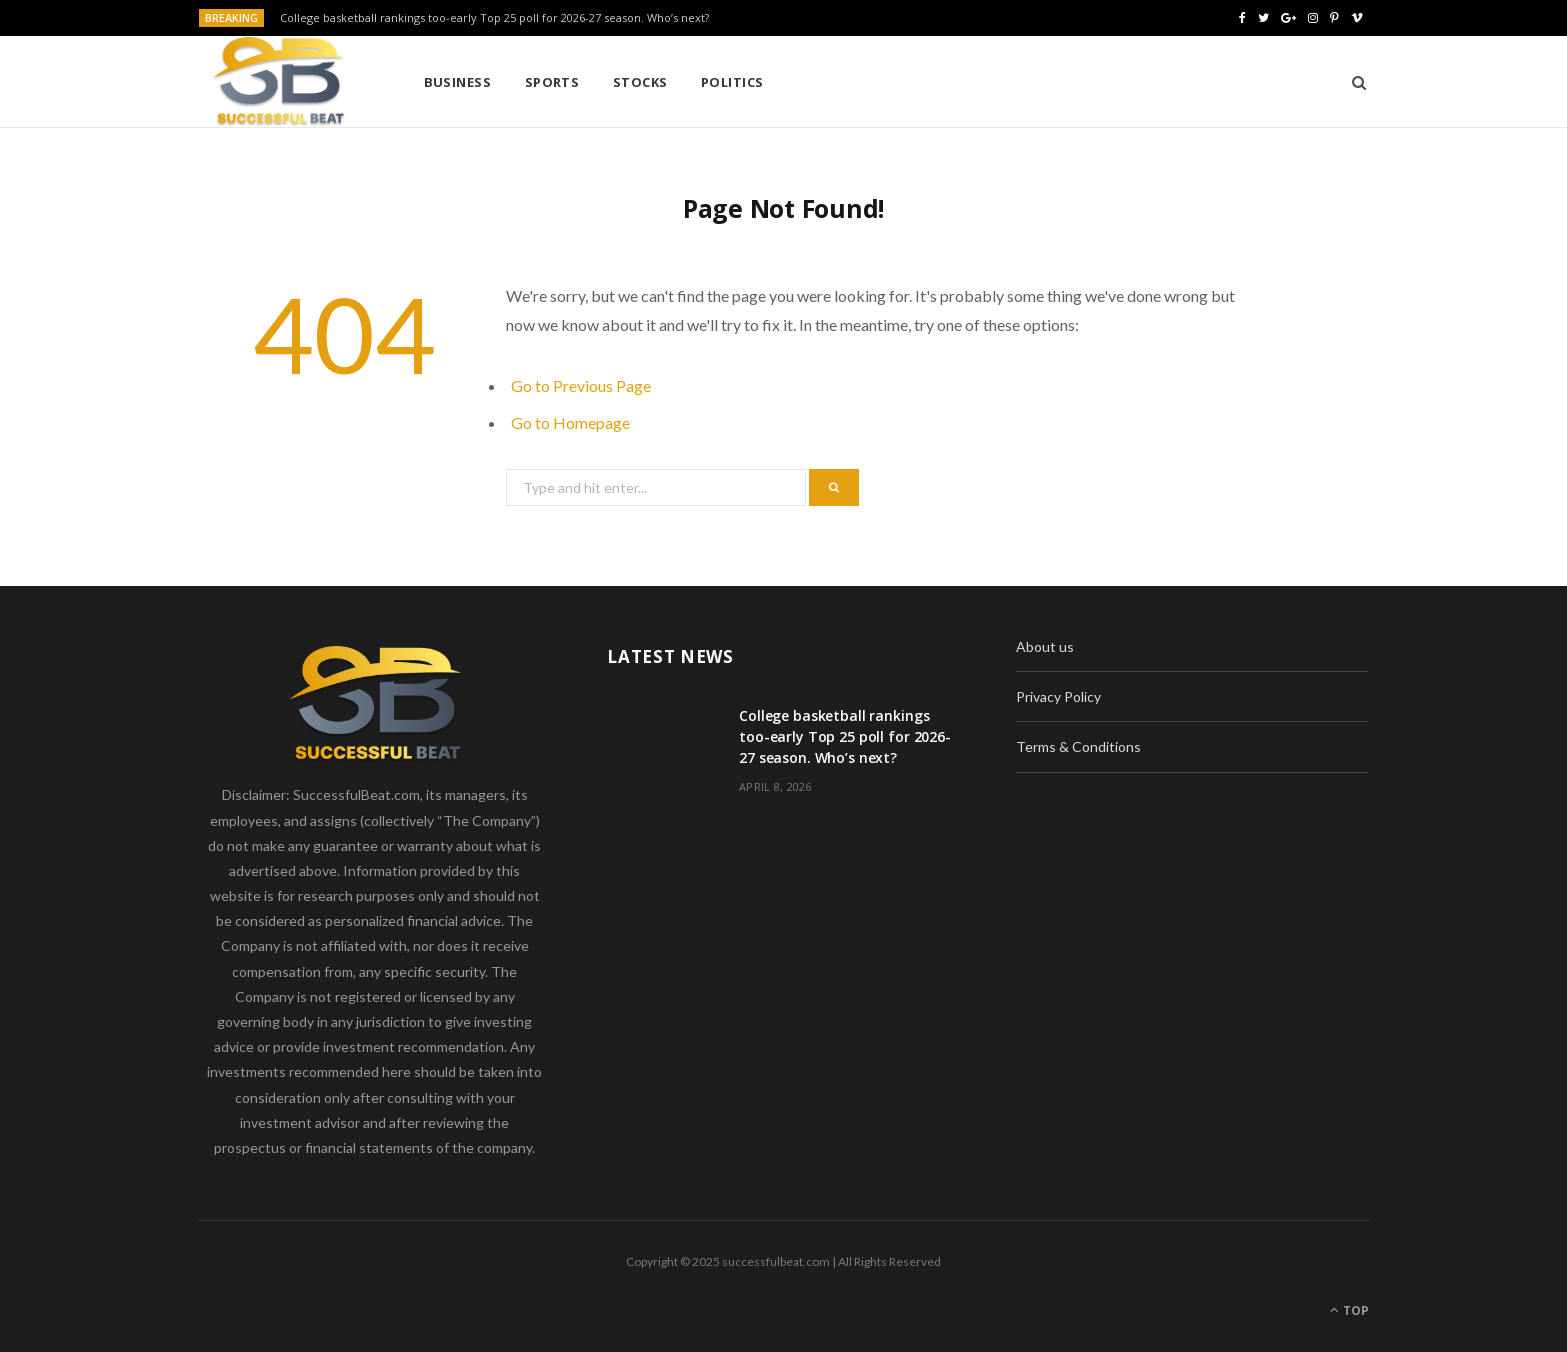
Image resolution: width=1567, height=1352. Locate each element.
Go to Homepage (570, 422)
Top (1349, 1310)
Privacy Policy (1058, 696)
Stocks (640, 82)
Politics (732, 82)
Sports (552, 82)
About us (1045, 646)
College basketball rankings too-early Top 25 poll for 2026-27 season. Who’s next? (494, 18)
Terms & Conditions (1078, 746)
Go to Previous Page (581, 385)
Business (458, 82)
